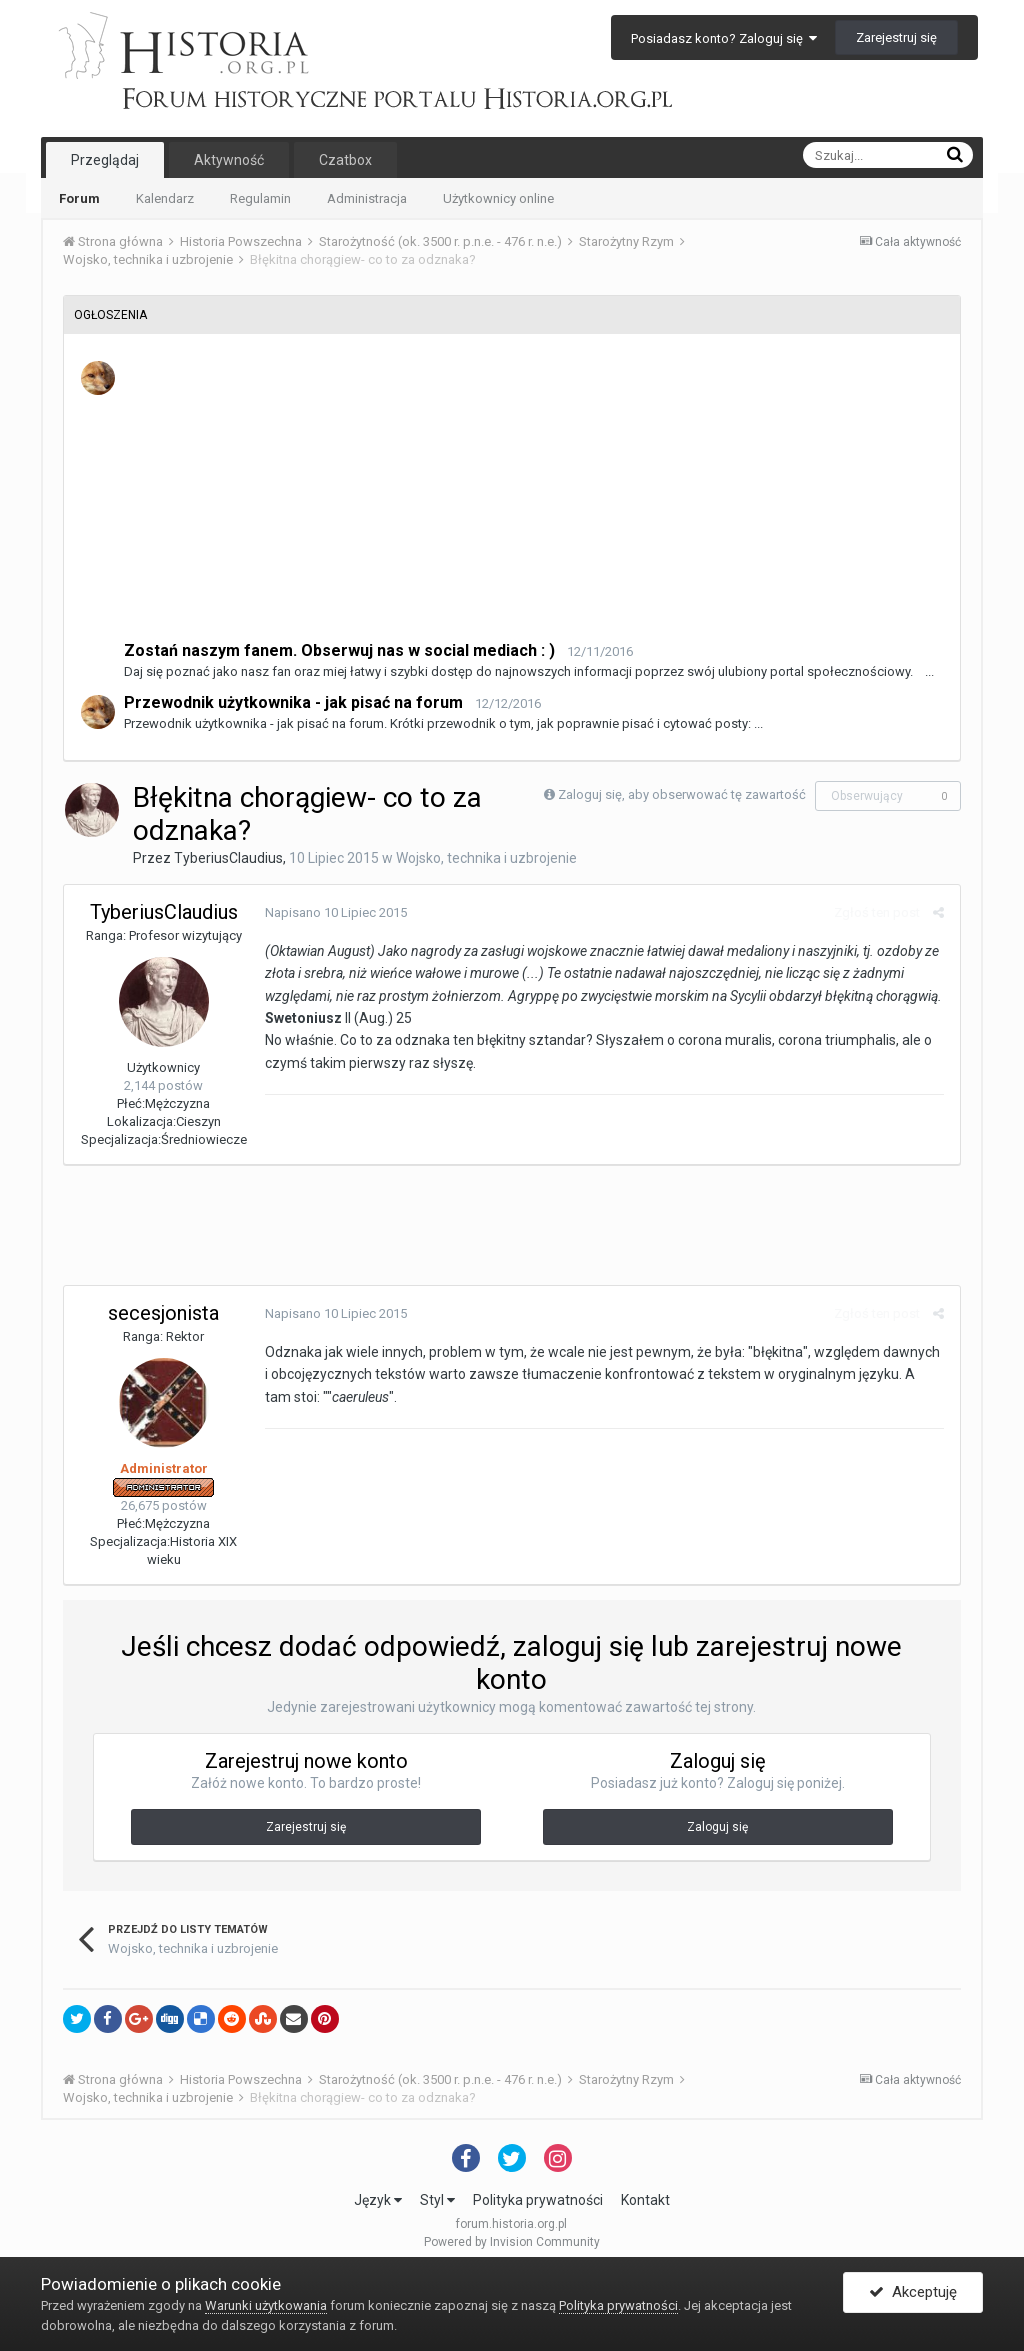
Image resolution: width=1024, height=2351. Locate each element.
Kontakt (645, 2200)
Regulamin (260, 198)
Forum (79, 198)
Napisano (335, 912)
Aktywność (229, 160)
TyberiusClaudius (228, 858)
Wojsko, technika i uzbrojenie (486, 858)
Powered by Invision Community (512, 2242)
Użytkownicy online (498, 198)
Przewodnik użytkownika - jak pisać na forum (293, 702)
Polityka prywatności (538, 2200)
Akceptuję (913, 2294)
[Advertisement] (534, 499)
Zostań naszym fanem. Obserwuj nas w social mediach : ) (339, 650)
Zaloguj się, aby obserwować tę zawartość (682, 794)
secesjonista (163, 1313)
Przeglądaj (105, 160)
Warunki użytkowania (266, 2305)
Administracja (367, 198)
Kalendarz (165, 198)
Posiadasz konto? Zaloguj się (724, 38)
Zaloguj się (717, 1827)
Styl (437, 2200)
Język (378, 2200)
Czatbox (345, 160)
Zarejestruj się (896, 37)
